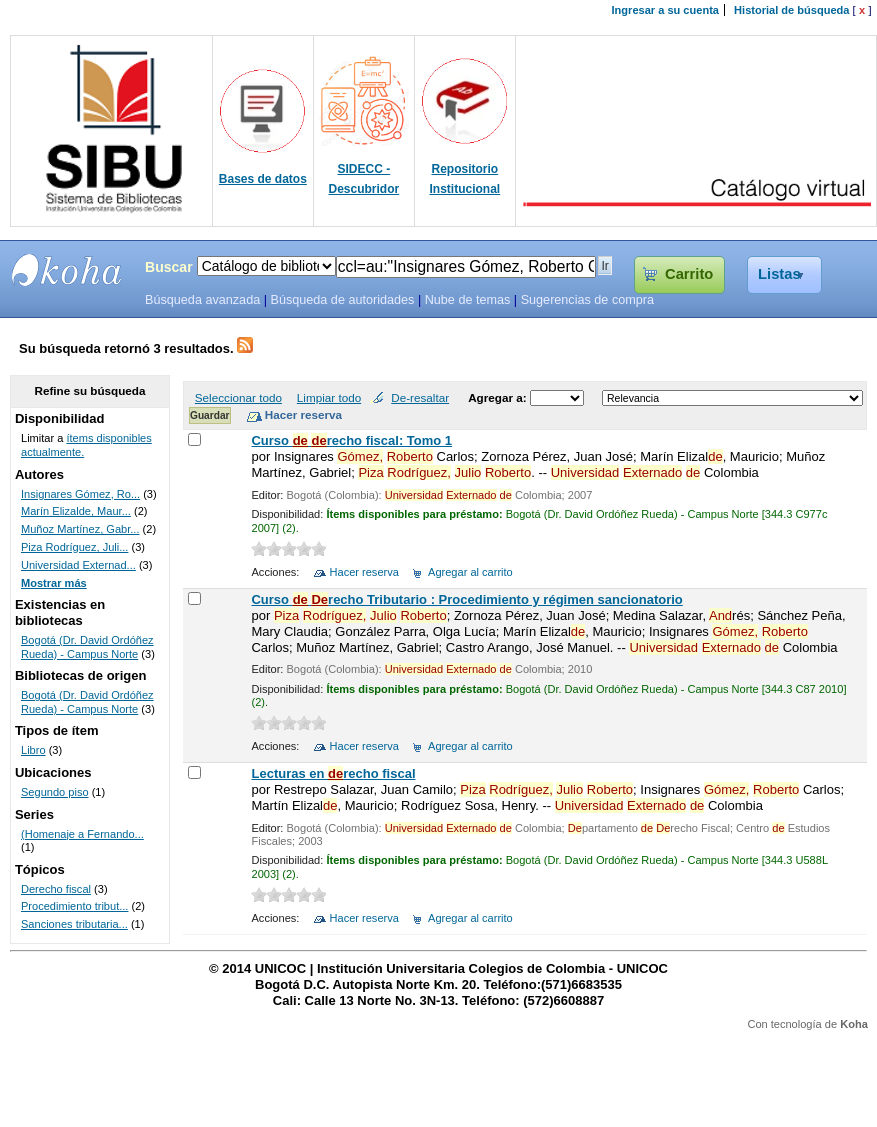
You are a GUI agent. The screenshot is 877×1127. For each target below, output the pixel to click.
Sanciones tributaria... (74, 924)
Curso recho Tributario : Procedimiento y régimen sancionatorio (466, 599)
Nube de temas (468, 300)
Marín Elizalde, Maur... (76, 511)
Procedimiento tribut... (74, 906)
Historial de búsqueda (791, 10)
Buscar (169, 267)
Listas (779, 274)
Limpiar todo (329, 397)
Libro (33, 750)
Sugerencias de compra (587, 300)
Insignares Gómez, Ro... (80, 494)
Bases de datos (263, 179)
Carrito (689, 274)
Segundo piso (55, 792)
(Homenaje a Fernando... (82, 834)
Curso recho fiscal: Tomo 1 (351, 440)
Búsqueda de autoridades (342, 300)
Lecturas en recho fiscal (333, 773)
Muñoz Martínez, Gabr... (80, 529)
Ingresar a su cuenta (665, 10)
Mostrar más (54, 583)
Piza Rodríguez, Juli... (74, 547)
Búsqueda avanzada (202, 300)
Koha (854, 1024)
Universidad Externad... (78, 565)
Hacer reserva (364, 572)
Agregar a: (499, 397)
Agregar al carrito (470, 572)
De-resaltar (420, 397)
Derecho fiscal (56, 889)
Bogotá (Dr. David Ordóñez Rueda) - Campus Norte (87, 647)
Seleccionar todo (238, 397)
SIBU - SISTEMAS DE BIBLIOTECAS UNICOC (67, 270)
